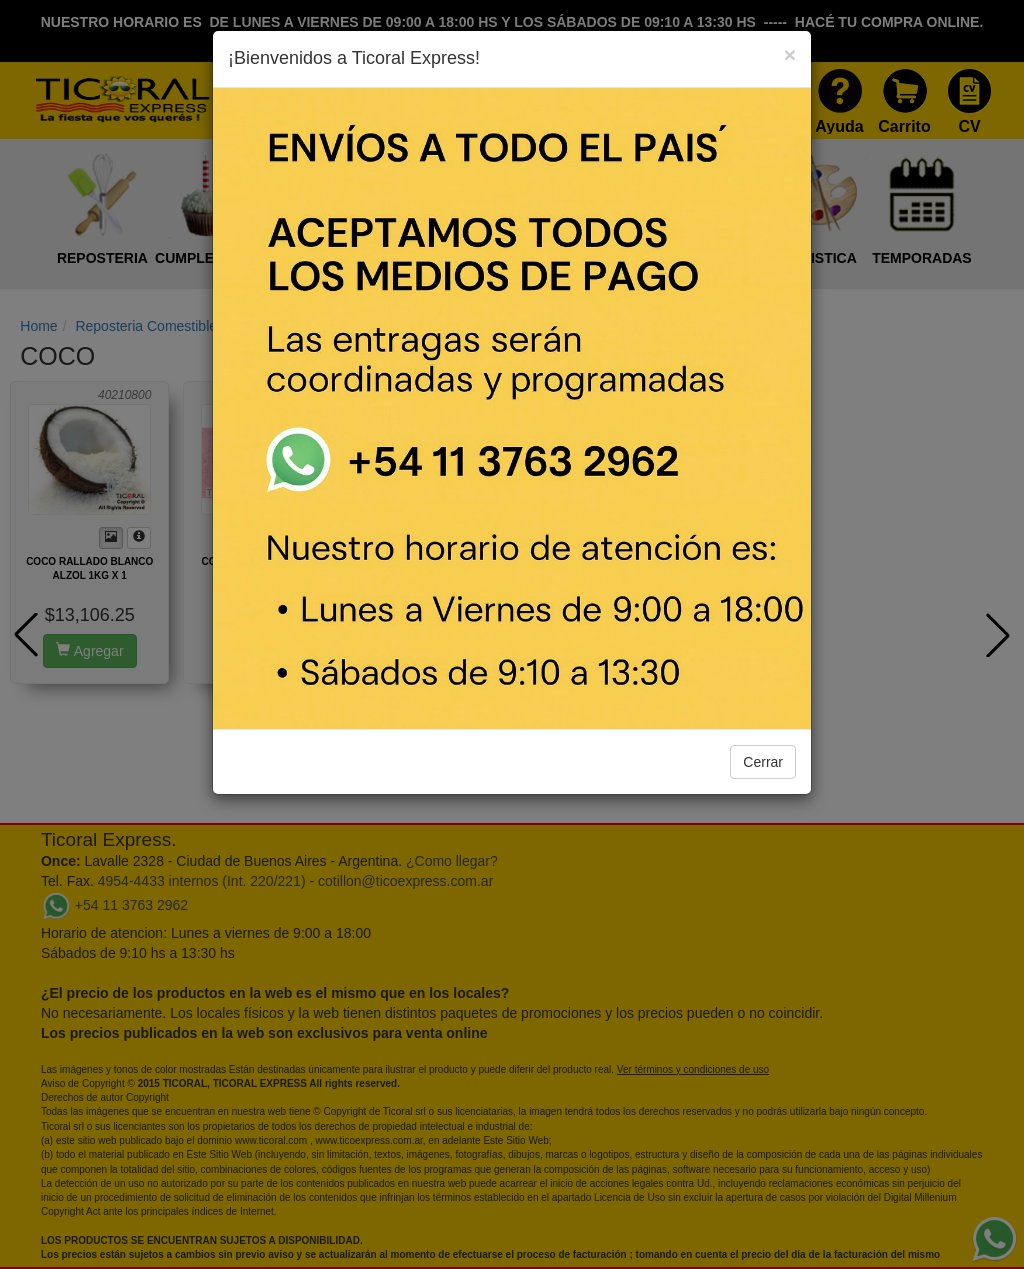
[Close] (790, 54)
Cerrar (763, 762)
